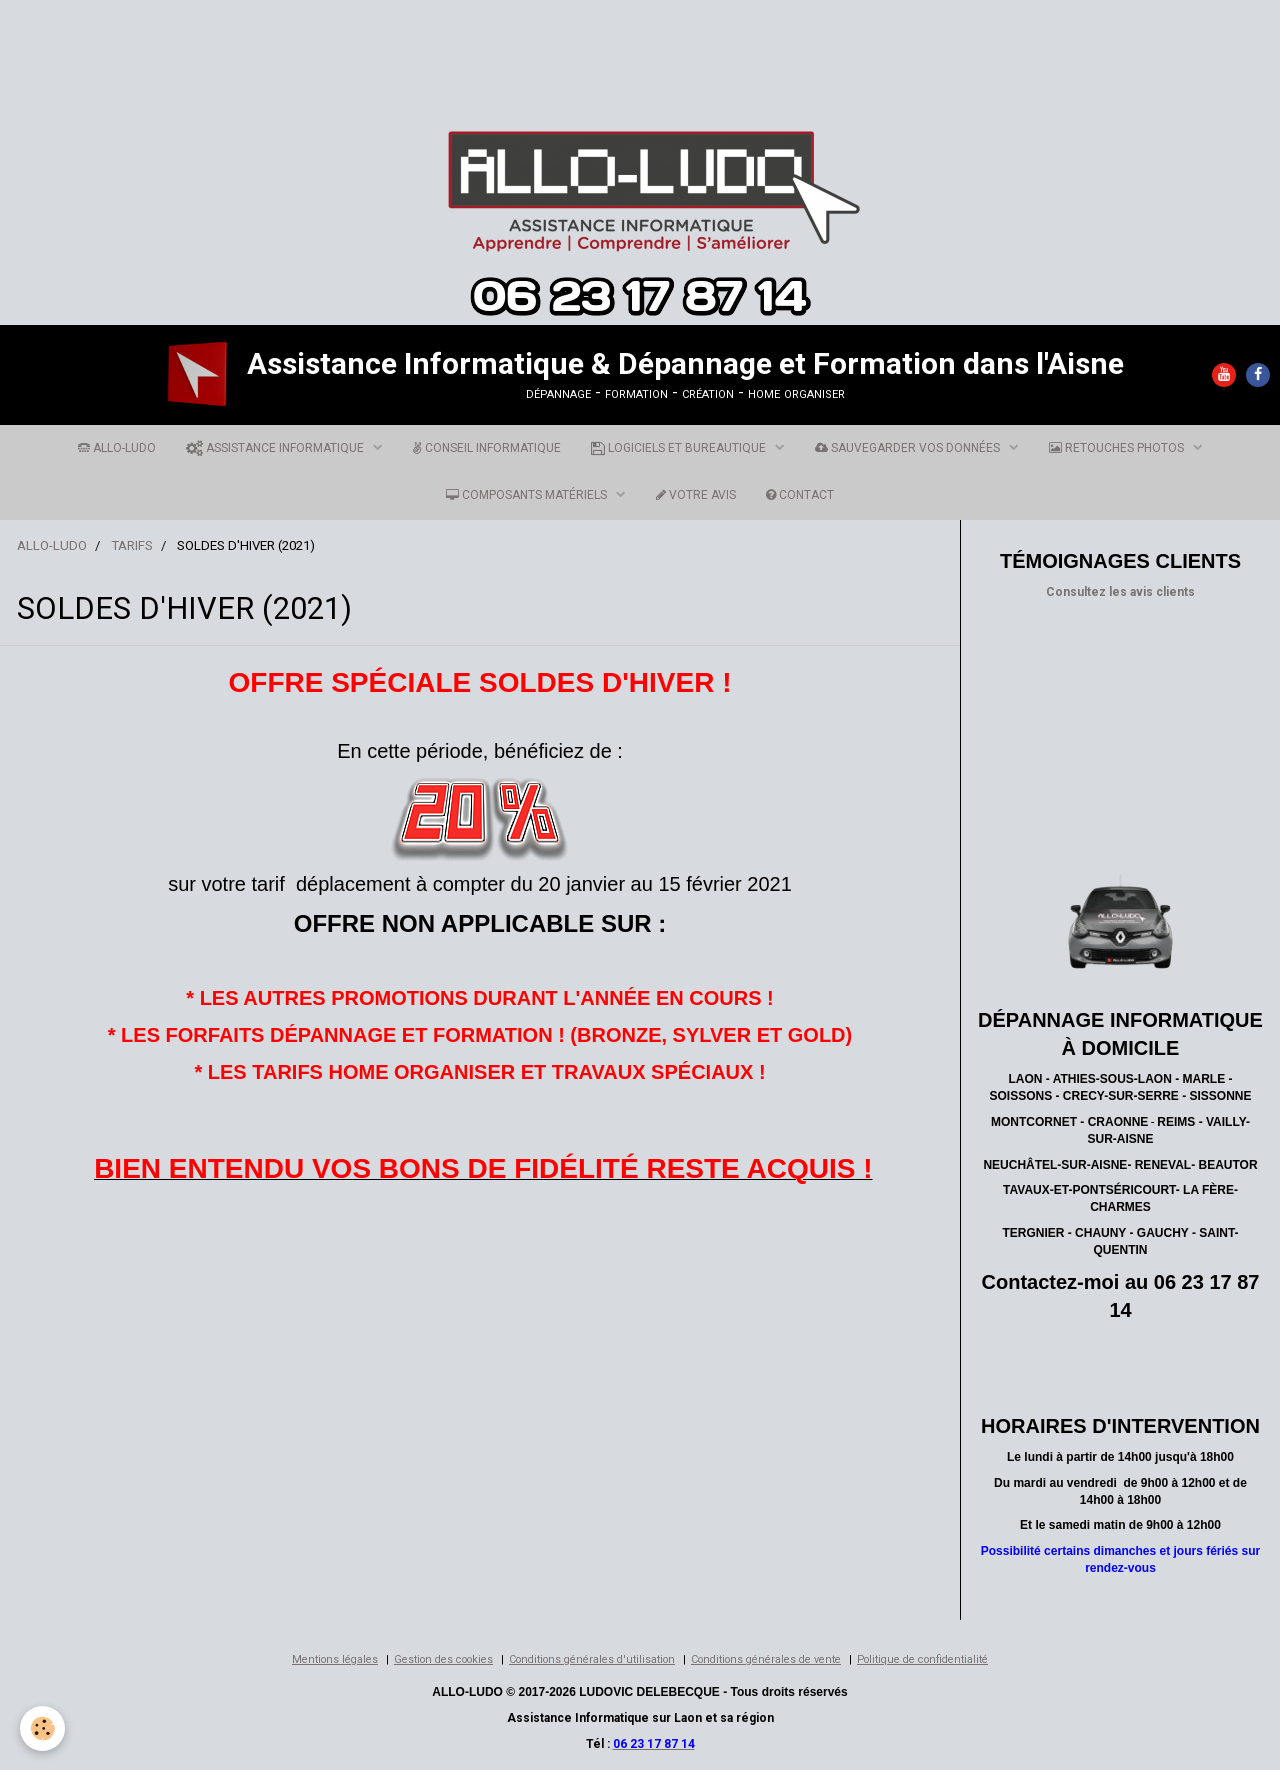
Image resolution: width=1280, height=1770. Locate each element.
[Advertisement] (364, 45)
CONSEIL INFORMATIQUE (487, 448)
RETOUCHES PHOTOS (1118, 448)
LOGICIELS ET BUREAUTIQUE (680, 448)
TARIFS (132, 545)
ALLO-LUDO (117, 448)
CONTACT (800, 495)
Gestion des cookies (443, 1659)
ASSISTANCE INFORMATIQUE (276, 448)
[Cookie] (42, 1728)
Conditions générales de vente (766, 1659)
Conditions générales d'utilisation (592, 1659)
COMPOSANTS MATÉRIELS (528, 495)
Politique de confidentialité (922, 1659)
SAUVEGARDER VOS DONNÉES (909, 448)
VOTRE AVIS (696, 495)
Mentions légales (335, 1659)
